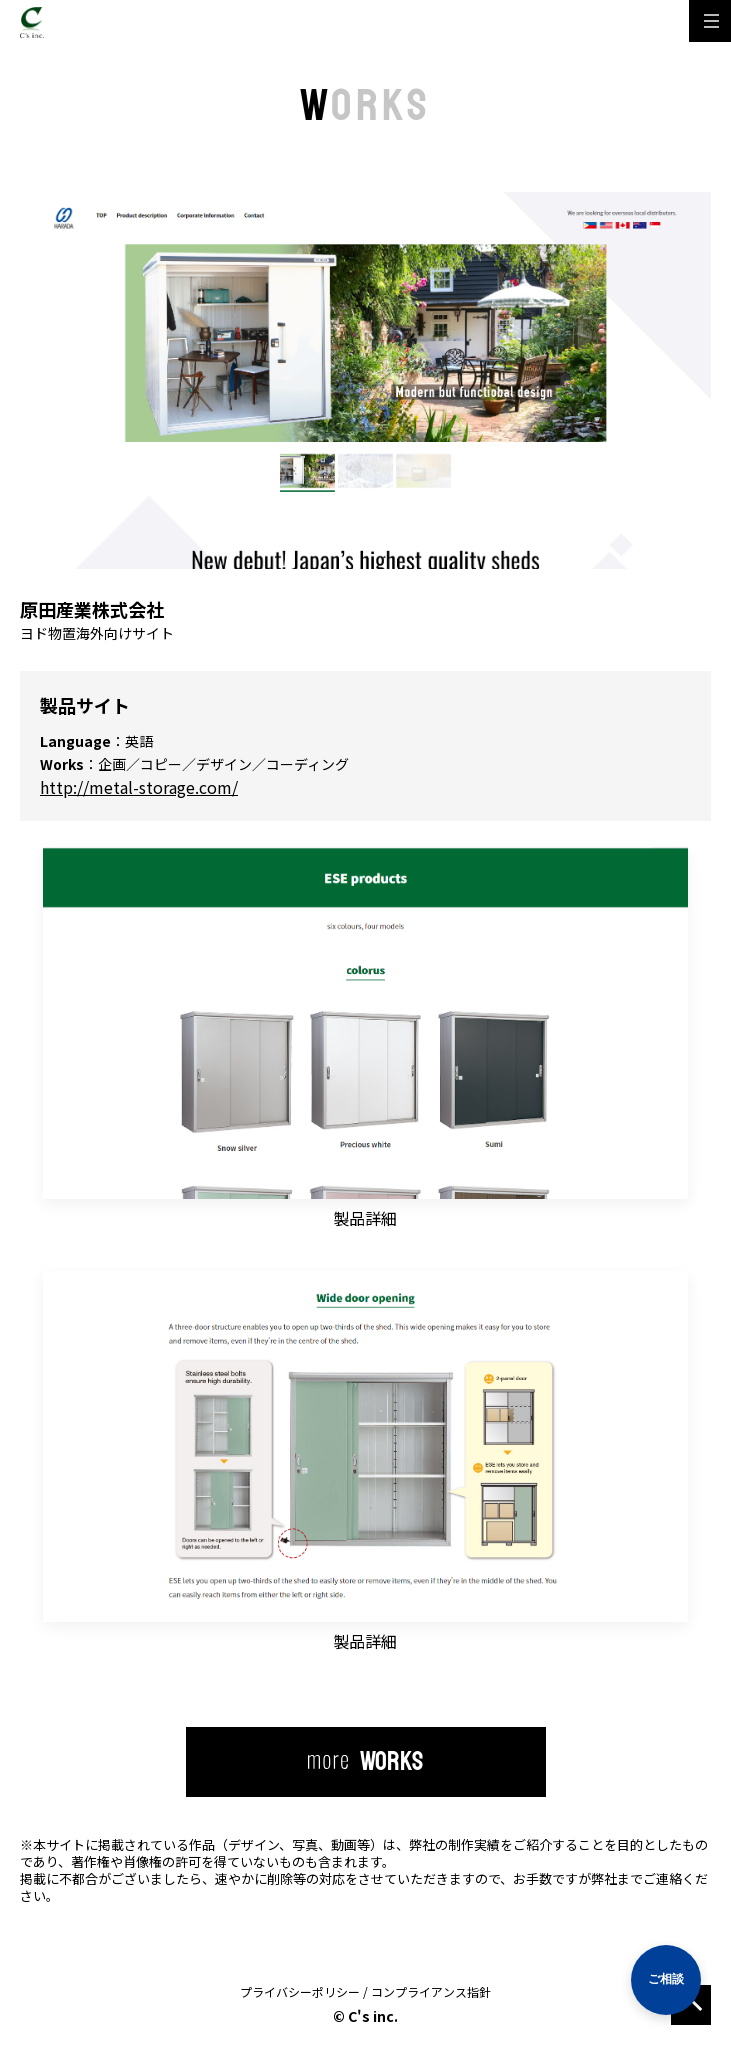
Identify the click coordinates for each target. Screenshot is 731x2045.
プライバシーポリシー (300, 1991)
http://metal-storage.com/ (139, 787)
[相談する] (666, 1980)
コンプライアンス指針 (431, 1991)
